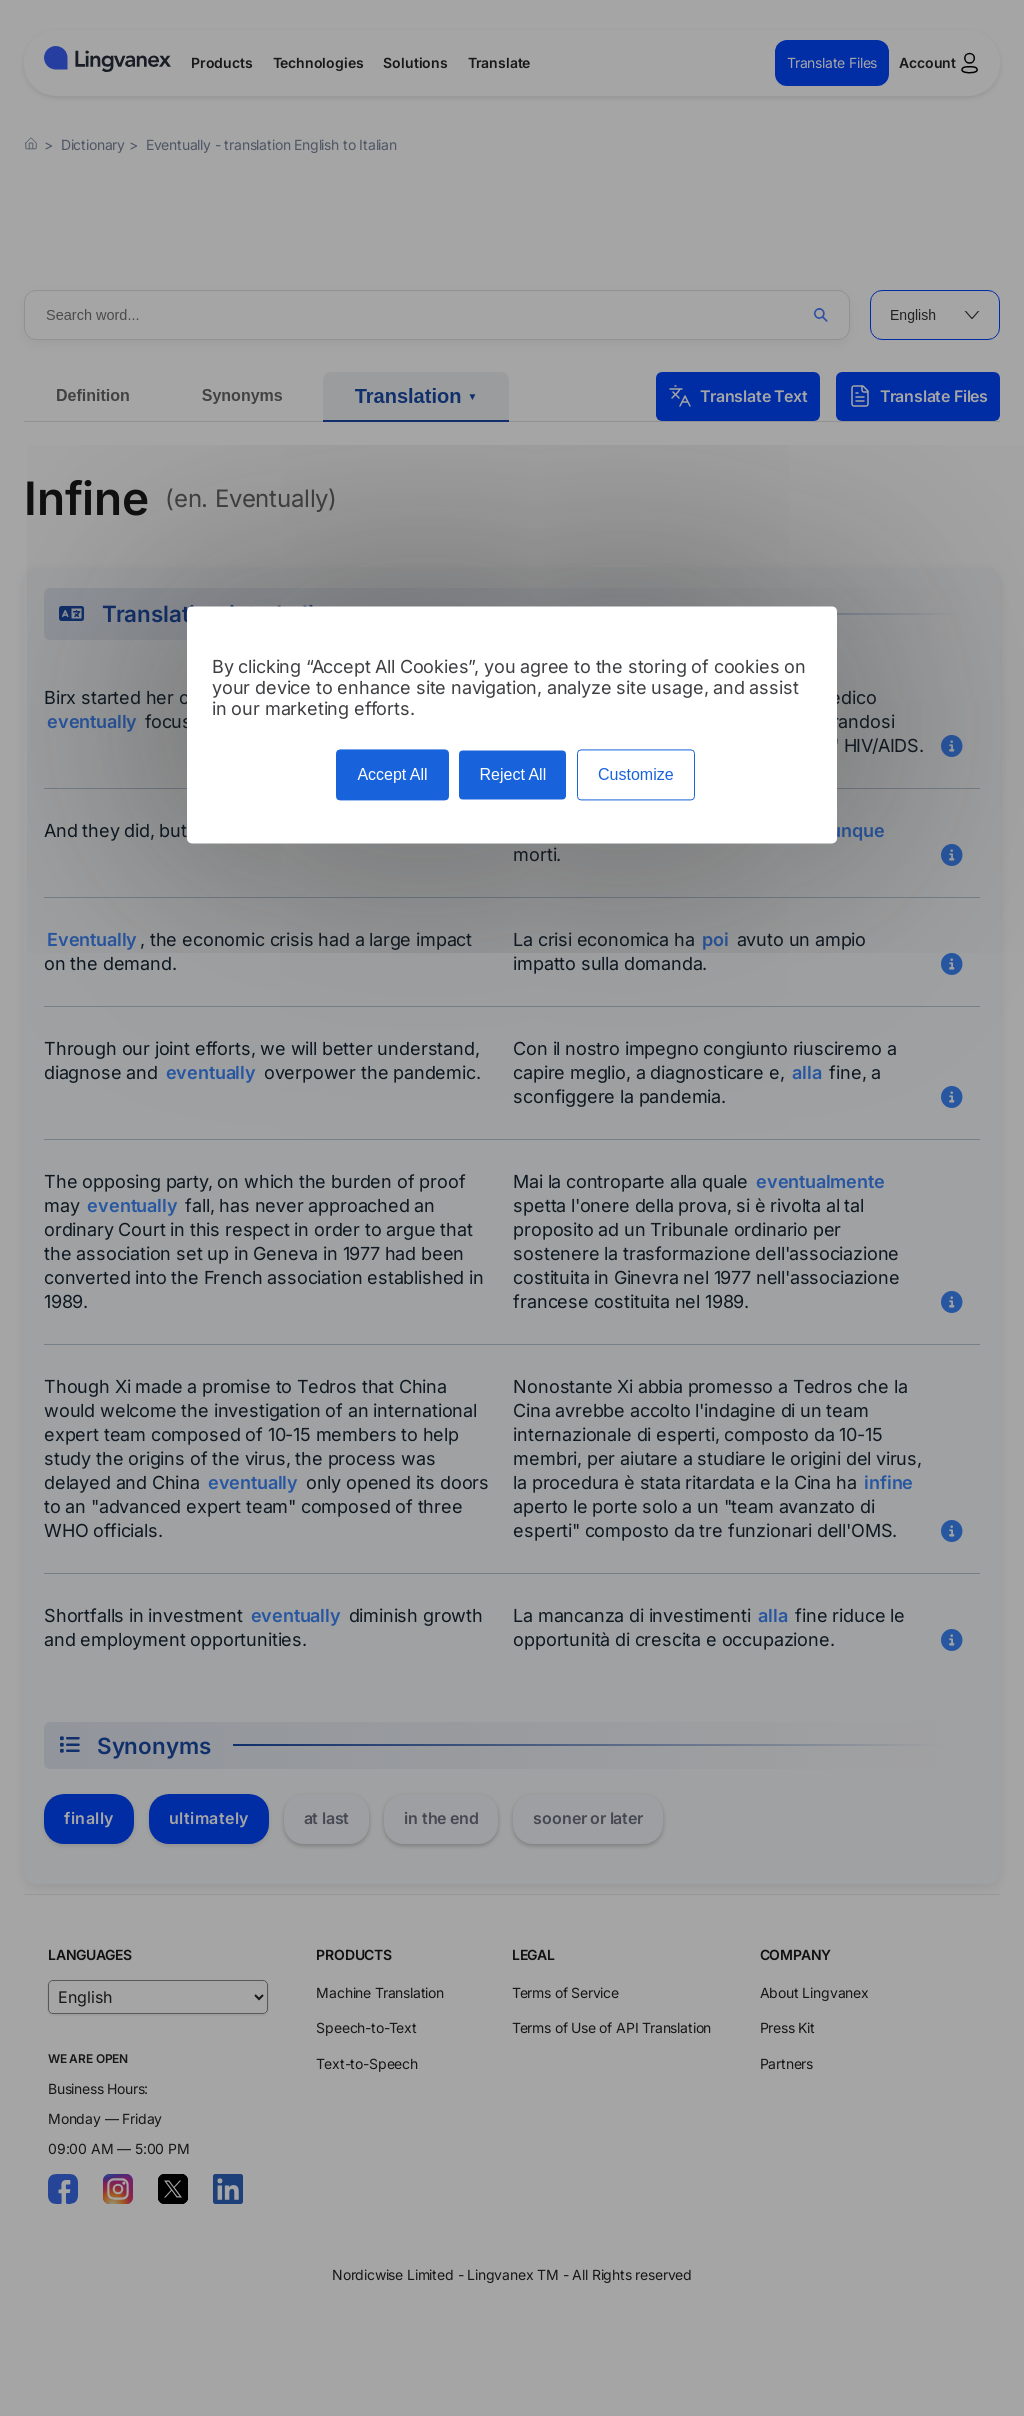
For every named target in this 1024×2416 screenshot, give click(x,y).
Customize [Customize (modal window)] (636, 774)
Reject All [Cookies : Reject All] (512, 774)
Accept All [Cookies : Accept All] (392, 774)
